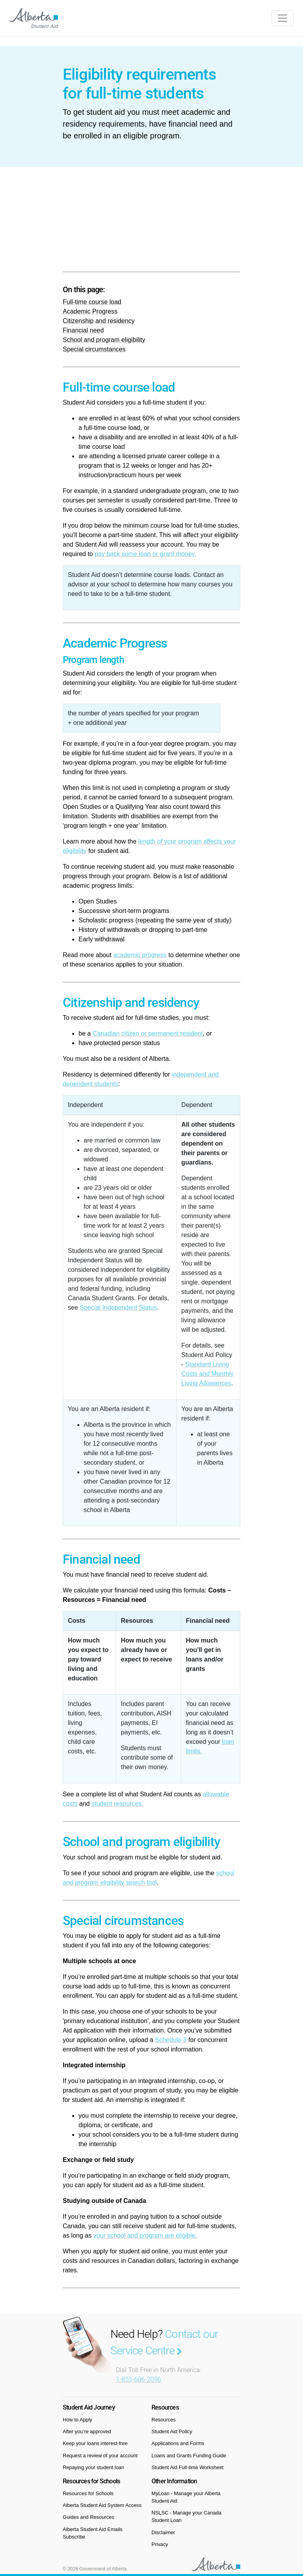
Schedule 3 (171, 2040)
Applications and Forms (178, 2443)
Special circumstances (94, 349)
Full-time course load (92, 302)
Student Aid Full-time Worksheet (188, 2467)
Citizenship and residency (99, 320)
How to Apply (77, 2420)
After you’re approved (87, 2431)
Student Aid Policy (172, 2431)
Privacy (160, 2544)
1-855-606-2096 (138, 2379)
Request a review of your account (100, 2455)
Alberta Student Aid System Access (102, 2505)
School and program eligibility (104, 339)
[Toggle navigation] (282, 18)
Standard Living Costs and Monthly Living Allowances (207, 1374)
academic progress (139, 955)
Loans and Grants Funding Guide (189, 2455)
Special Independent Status (118, 1307)
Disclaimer (163, 2532)
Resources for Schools (88, 2493)
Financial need (83, 330)
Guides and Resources (88, 2517)
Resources (164, 2420)
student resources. (118, 1803)
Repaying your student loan (93, 2467)
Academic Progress (90, 311)
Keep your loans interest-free (95, 2443)
